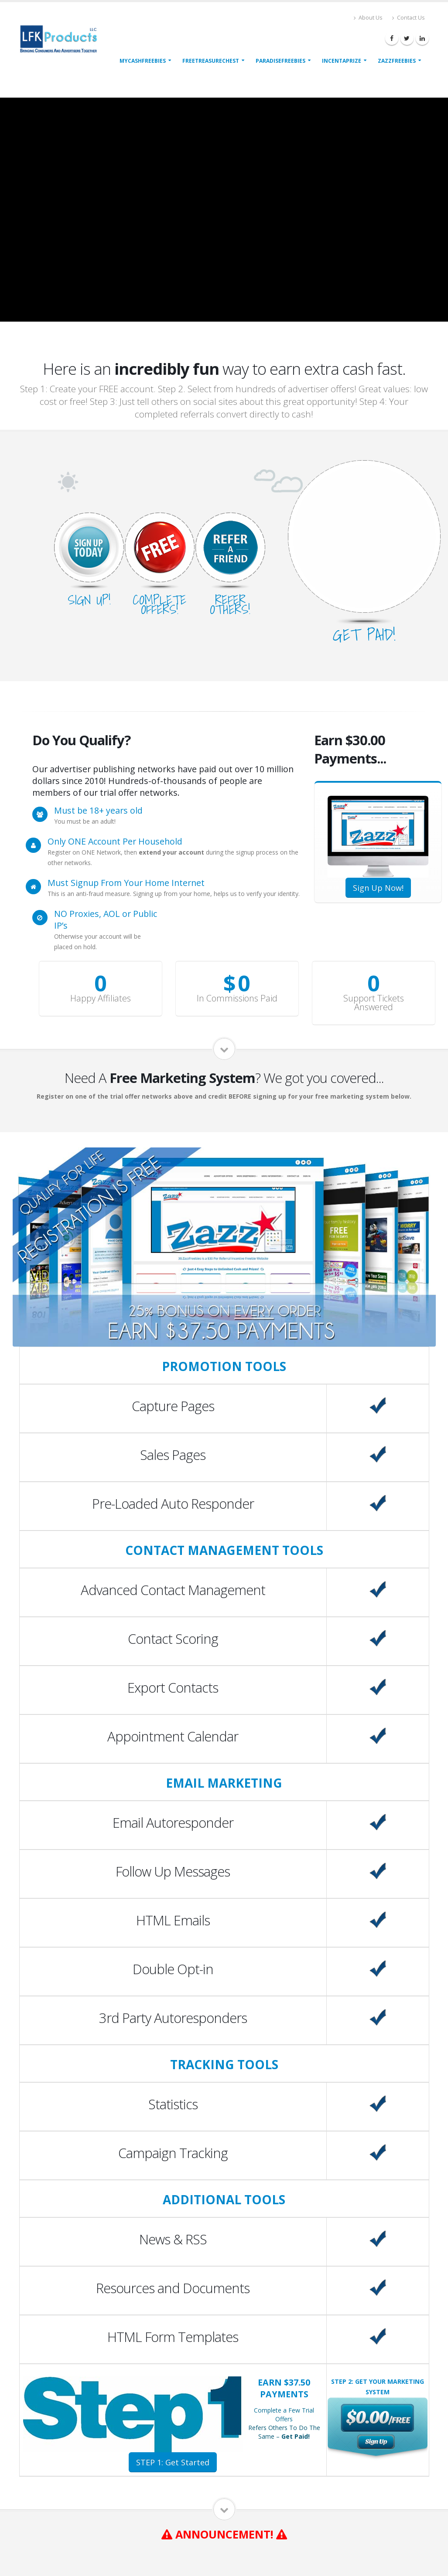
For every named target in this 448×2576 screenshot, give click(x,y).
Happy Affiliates (100, 998)
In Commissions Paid (237, 998)
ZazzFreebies (397, 60)
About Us (368, 17)
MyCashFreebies (143, 60)
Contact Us (408, 17)
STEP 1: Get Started (172, 2462)
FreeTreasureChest (210, 60)
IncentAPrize (341, 60)
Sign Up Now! (378, 887)
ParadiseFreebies (280, 60)
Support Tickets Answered (373, 1002)
